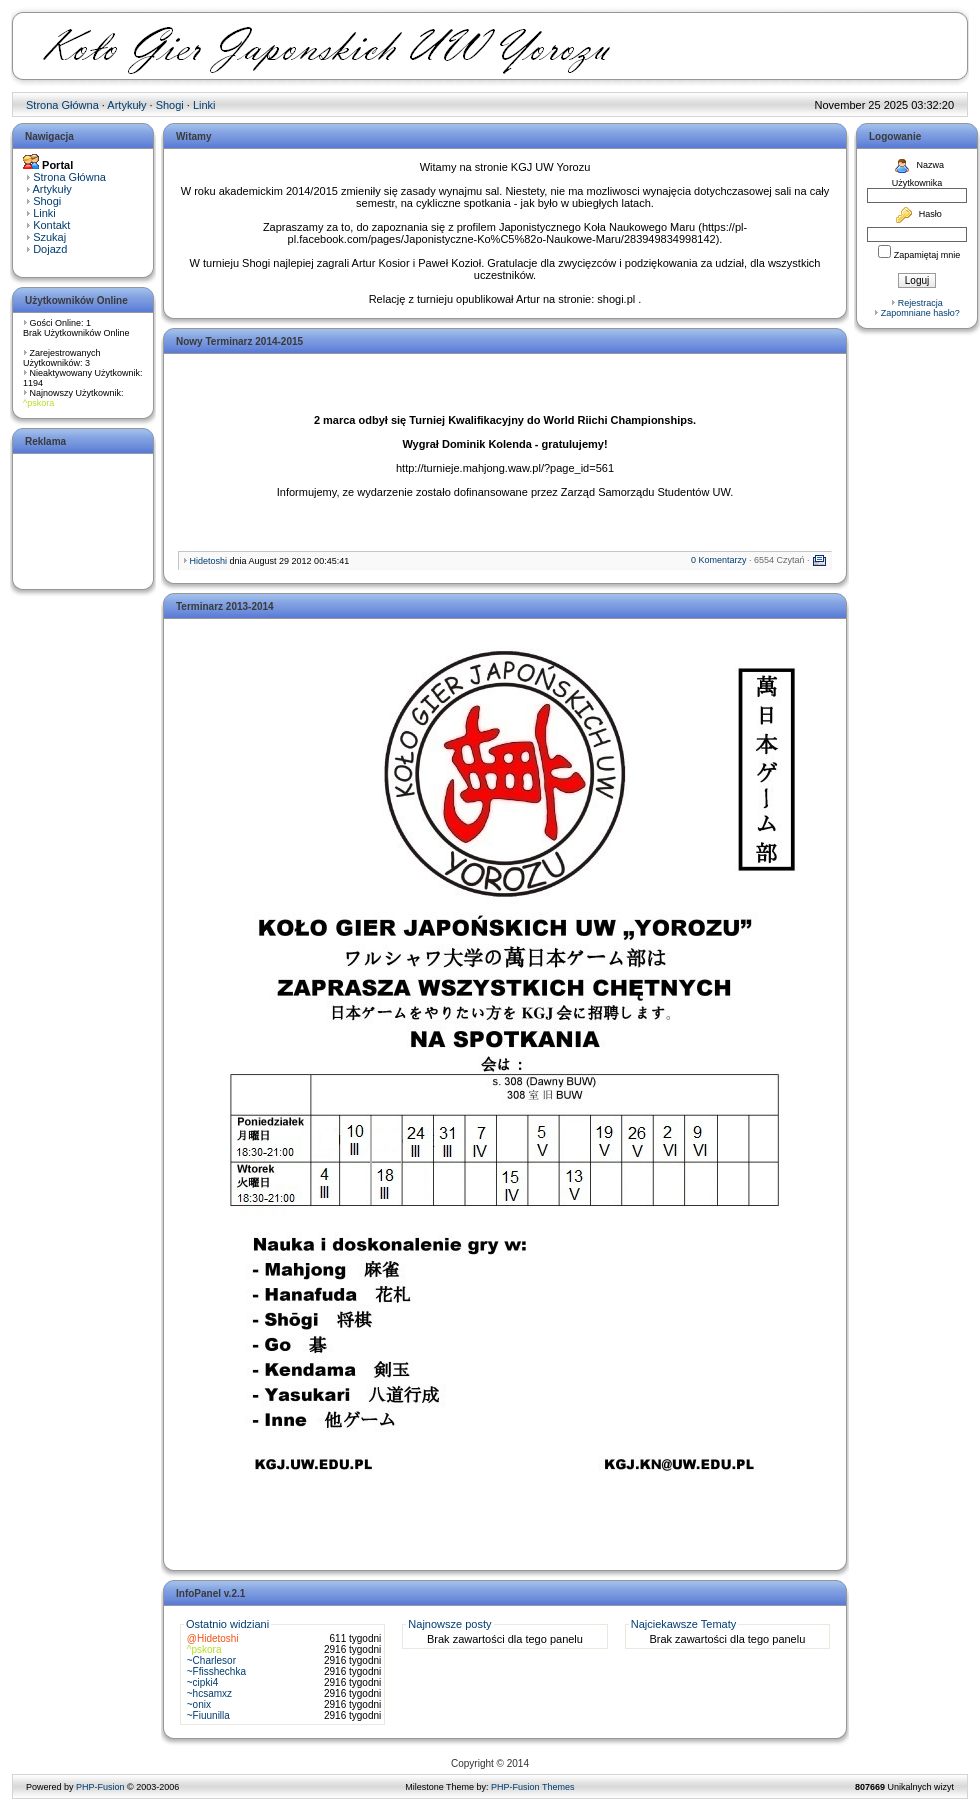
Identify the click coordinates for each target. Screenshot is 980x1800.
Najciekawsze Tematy (684, 1624)
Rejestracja (920, 303)
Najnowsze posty (449, 1624)
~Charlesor (211, 1660)
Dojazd (50, 249)
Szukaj (49, 237)
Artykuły (126, 105)
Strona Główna (62, 105)
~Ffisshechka (216, 1671)
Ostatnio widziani (227, 1624)
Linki (204, 105)
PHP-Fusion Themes (532, 1787)
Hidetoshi (209, 561)
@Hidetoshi (213, 1638)
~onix (199, 1704)
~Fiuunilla (208, 1715)
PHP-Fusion (100, 1787)
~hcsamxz (209, 1693)
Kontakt (51, 225)
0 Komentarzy (719, 560)
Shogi (170, 105)
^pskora (38, 403)
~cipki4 (202, 1682)
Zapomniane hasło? (920, 313)
